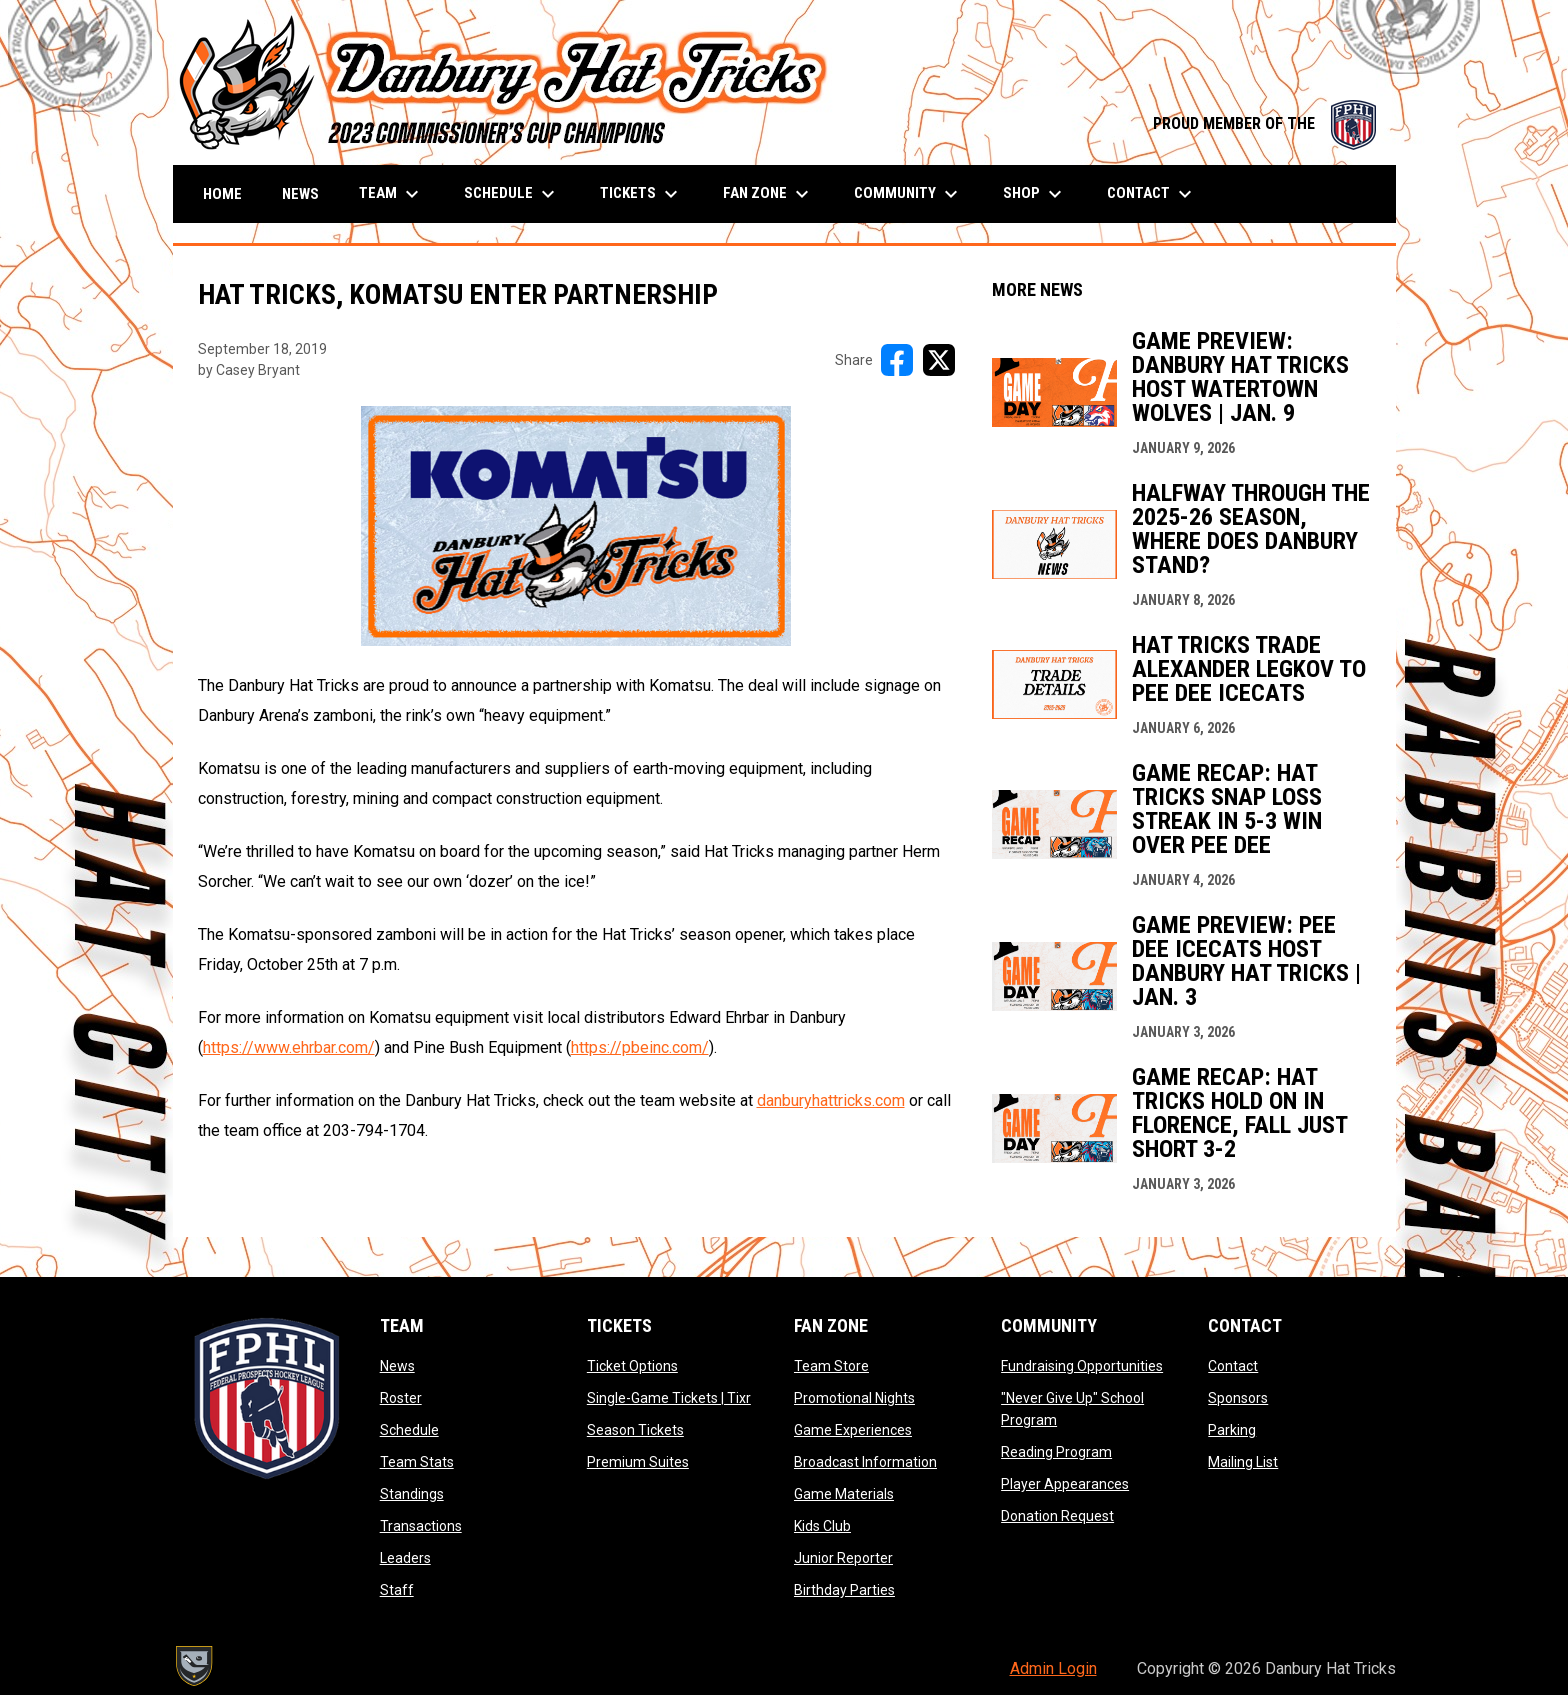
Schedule (409, 1430)
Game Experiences (853, 1430)
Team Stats (417, 1462)
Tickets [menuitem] (641, 194)
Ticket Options (632, 1366)
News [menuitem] (300, 194)
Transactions (421, 1526)
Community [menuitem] (908, 194)
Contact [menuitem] (1152, 194)
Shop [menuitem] (1035, 194)
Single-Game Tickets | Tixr (669, 1398)
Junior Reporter (843, 1558)
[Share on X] (939, 360)
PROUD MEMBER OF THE (1264, 123)
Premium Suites (638, 1462)
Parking (1232, 1430)
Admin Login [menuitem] (1053, 1668)
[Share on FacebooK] (897, 360)
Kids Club (822, 1526)
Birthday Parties (844, 1590)
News (397, 1366)
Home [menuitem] (222, 194)
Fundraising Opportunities (1082, 1366)
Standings (412, 1494)
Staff (397, 1590)
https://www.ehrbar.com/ (289, 1047)
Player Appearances (1065, 1484)
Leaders (405, 1558)
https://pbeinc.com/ (640, 1047)
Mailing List (1243, 1462)
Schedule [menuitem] (512, 194)
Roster (401, 1398)
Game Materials (844, 1494)
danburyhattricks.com (831, 1100)
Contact (1233, 1366)
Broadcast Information (865, 1462)
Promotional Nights (854, 1398)
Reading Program (1056, 1452)
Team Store (831, 1366)
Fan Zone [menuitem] (768, 194)
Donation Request (1057, 1516)
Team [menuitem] (391, 194)
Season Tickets (635, 1430)
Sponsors (1238, 1398)
